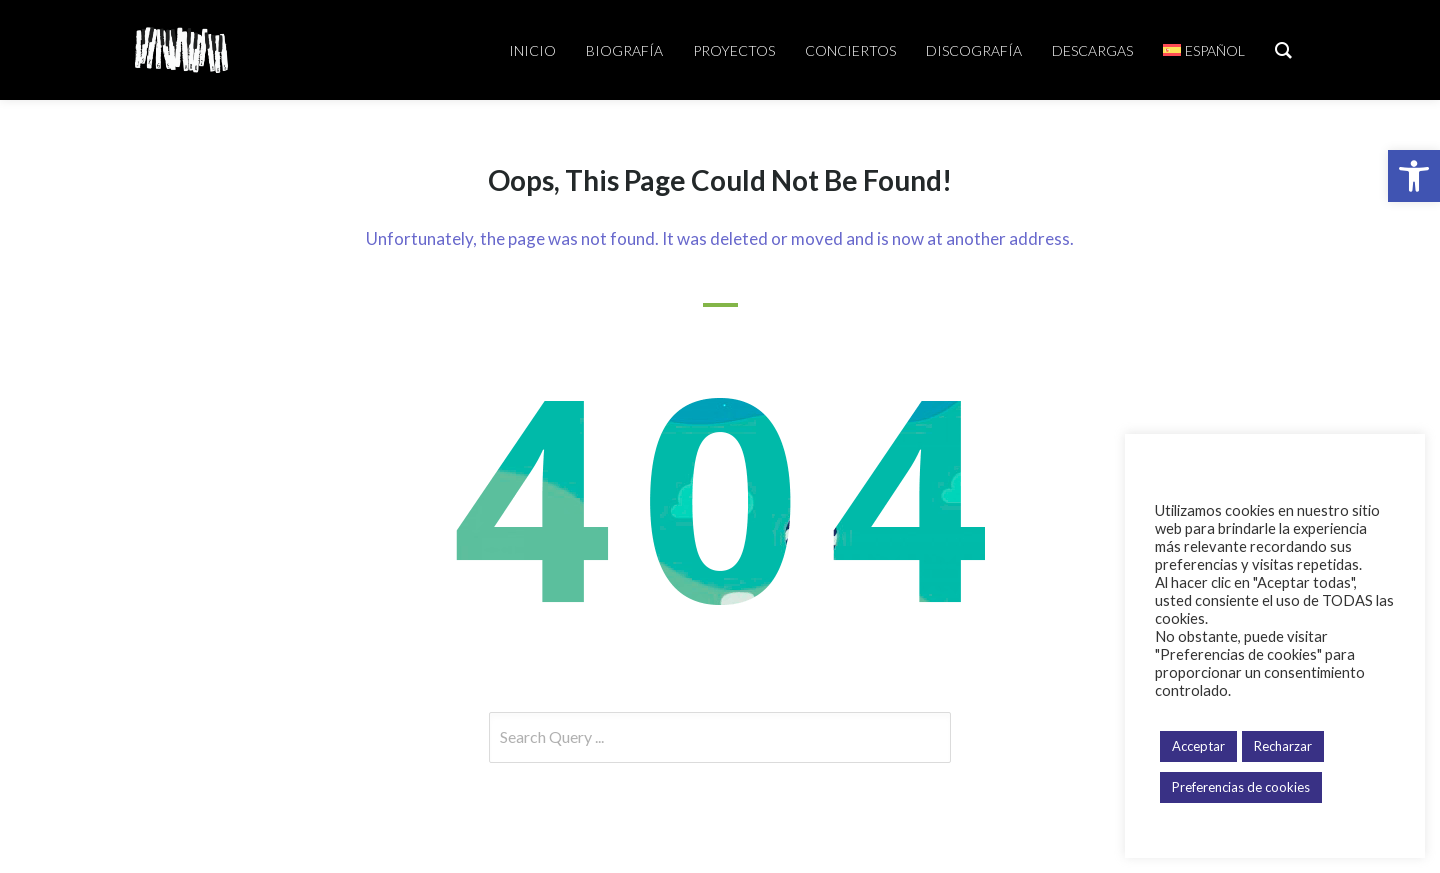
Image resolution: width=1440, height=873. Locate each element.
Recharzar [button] (1283, 746)
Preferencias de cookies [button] (1241, 787)
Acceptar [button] (1198, 746)
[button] (1414, 176)
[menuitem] (1204, 50)
